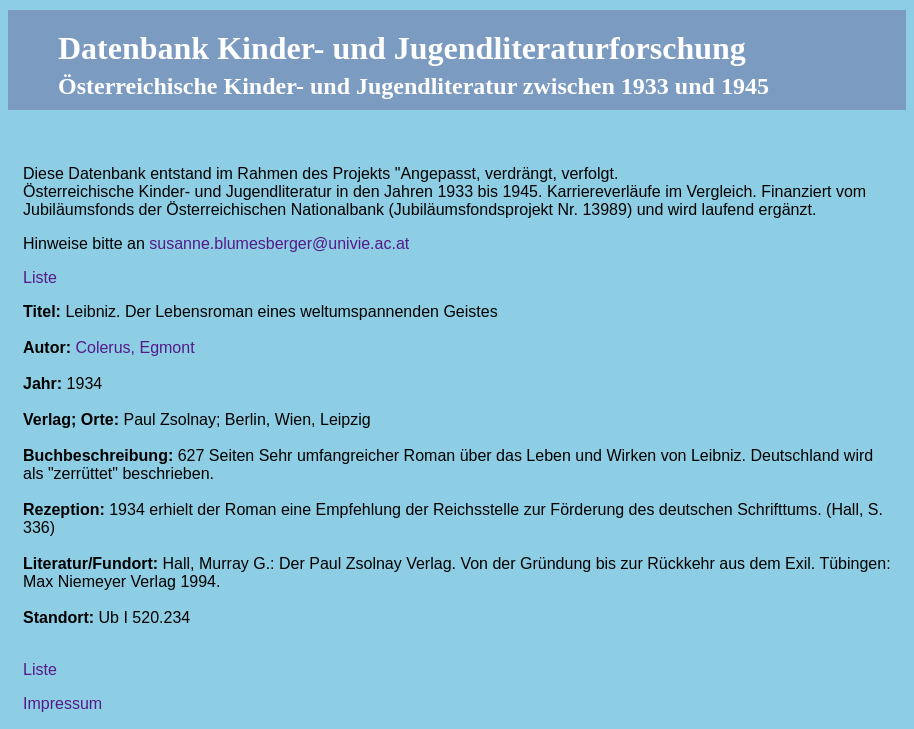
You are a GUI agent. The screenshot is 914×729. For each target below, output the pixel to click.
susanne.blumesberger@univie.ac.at (279, 243)
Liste (40, 277)
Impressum (62, 703)
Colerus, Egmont (134, 347)
